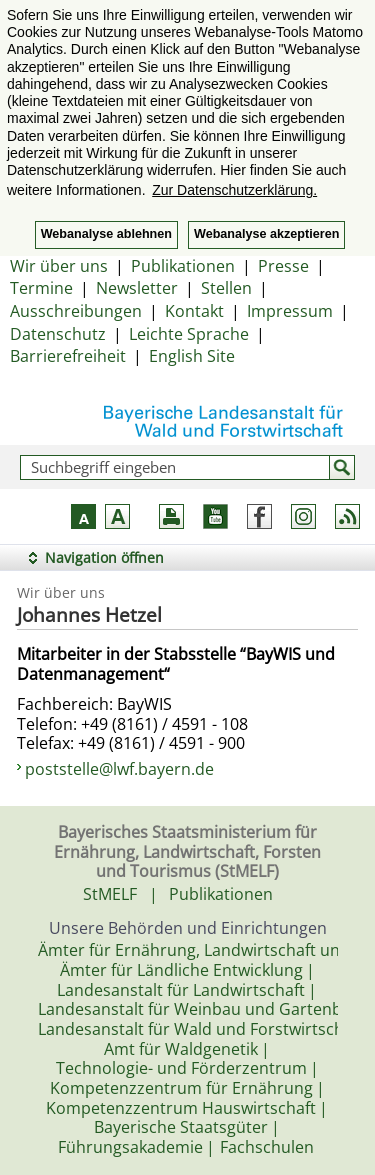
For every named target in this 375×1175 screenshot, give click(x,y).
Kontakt (194, 311)
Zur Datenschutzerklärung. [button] (234, 190)
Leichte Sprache (189, 334)
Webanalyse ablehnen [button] (106, 234)
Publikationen (183, 266)
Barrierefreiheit (68, 356)
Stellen (226, 288)
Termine (41, 288)
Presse (283, 266)
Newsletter (137, 288)
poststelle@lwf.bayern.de (119, 769)
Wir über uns (59, 266)
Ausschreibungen (76, 311)
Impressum (290, 311)
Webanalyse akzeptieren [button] (266, 234)
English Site (192, 356)
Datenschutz (58, 334)
